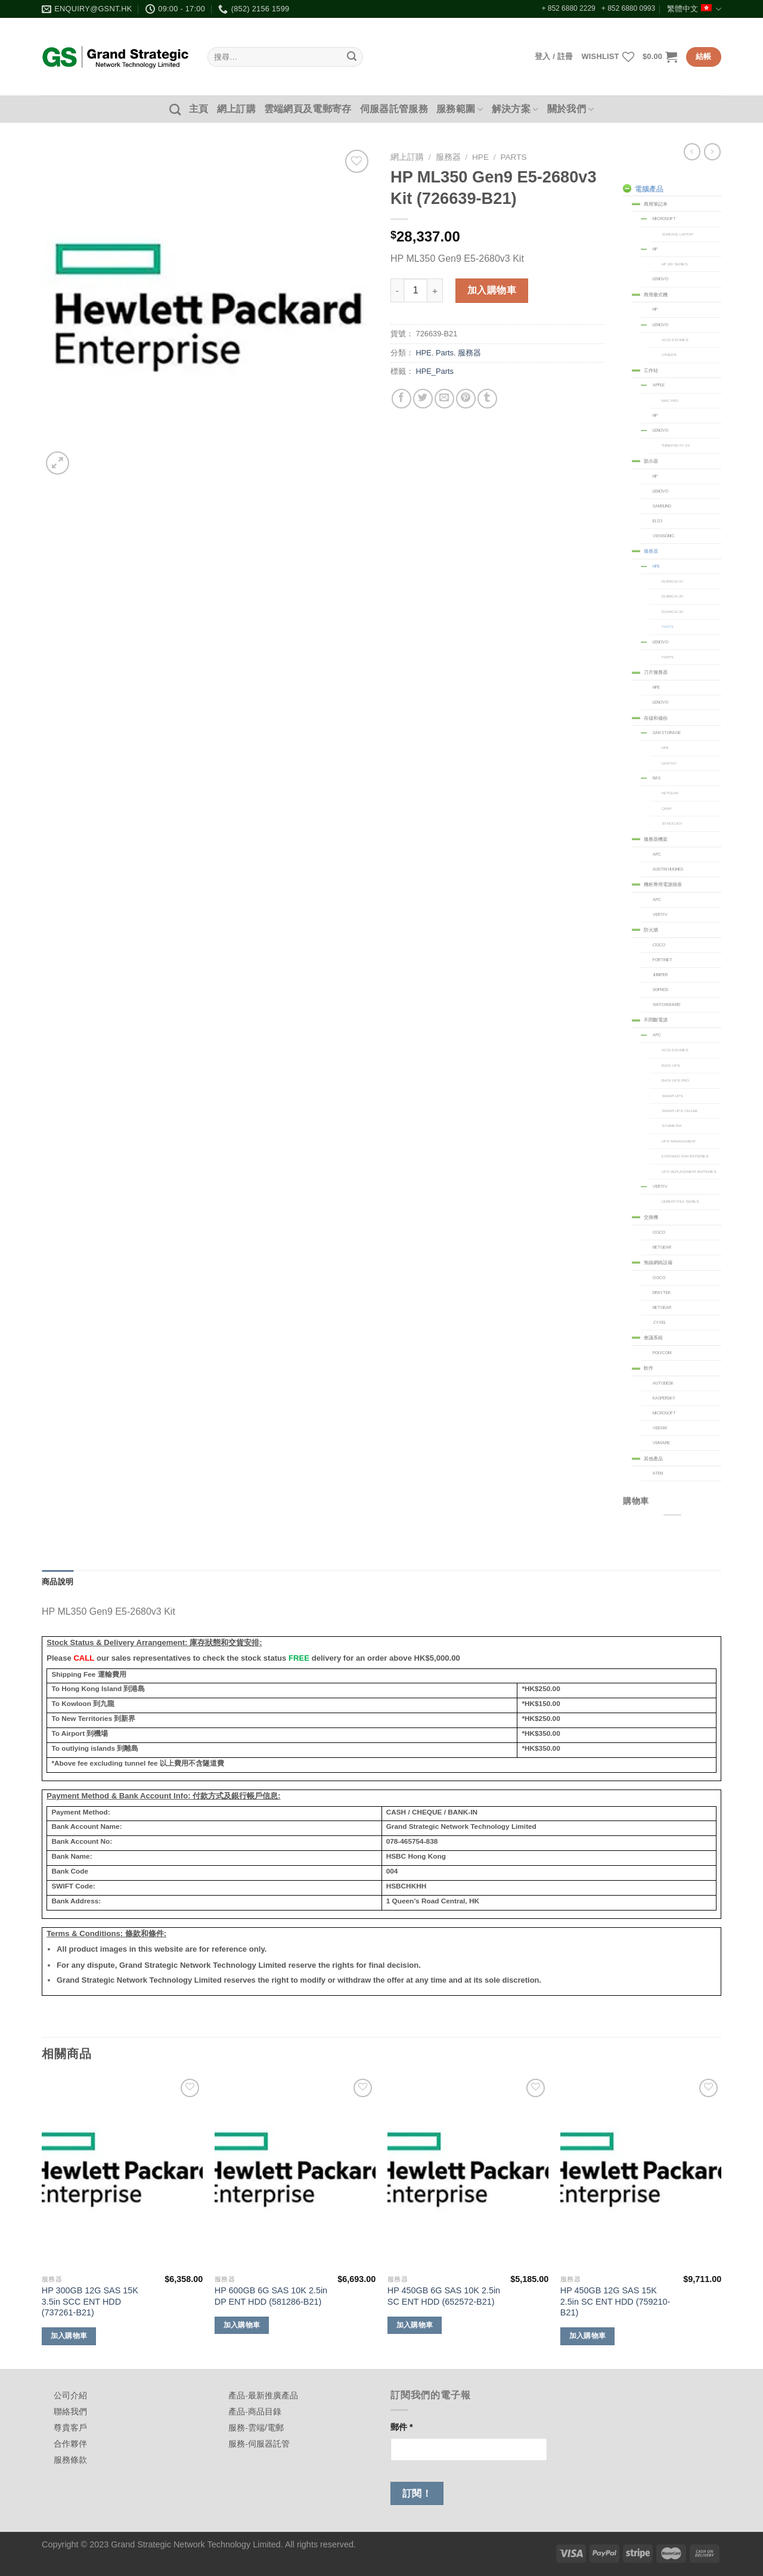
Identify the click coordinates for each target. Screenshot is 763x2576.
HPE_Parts (435, 371)
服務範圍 (459, 109)
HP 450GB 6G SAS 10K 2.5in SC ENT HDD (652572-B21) (443, 2296)
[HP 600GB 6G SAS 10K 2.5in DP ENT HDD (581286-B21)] (295, 2172)
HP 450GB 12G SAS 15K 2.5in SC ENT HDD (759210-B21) (615, 2301)
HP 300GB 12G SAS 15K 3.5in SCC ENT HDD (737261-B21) (90, 2301)
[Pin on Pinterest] (466, 398)
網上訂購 (236, 109)
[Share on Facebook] (401, 398)
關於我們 (570, 109)
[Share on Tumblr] (487, 398)
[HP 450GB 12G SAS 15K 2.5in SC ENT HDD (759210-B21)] (640, 2172)
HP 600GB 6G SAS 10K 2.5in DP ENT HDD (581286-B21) (271, 2296)
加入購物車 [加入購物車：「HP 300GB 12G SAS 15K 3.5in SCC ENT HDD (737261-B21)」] (69, 2335)
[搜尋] (175, 109)
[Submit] (352, 57)
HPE (480, 157)
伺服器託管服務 (394, 109)
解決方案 (515, 109)
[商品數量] (415, 290)
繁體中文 (694, 9)
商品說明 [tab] (57, 1581)
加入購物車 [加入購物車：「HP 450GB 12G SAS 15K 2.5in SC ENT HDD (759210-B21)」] (587, 2335)
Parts (513, 157)
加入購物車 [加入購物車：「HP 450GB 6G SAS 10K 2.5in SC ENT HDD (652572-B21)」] (414, 2325)
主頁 (199, 109)
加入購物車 (491, 290)
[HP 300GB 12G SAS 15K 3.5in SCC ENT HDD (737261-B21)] (122, 2172)
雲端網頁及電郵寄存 (308, 109)
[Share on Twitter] (423, 398)
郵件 (401, 2427)
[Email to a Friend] (444, 398)
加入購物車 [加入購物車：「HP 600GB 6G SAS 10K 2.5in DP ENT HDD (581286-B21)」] (242, 2325)
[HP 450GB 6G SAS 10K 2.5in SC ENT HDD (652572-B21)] (467, 2172)
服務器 (448, 157)
